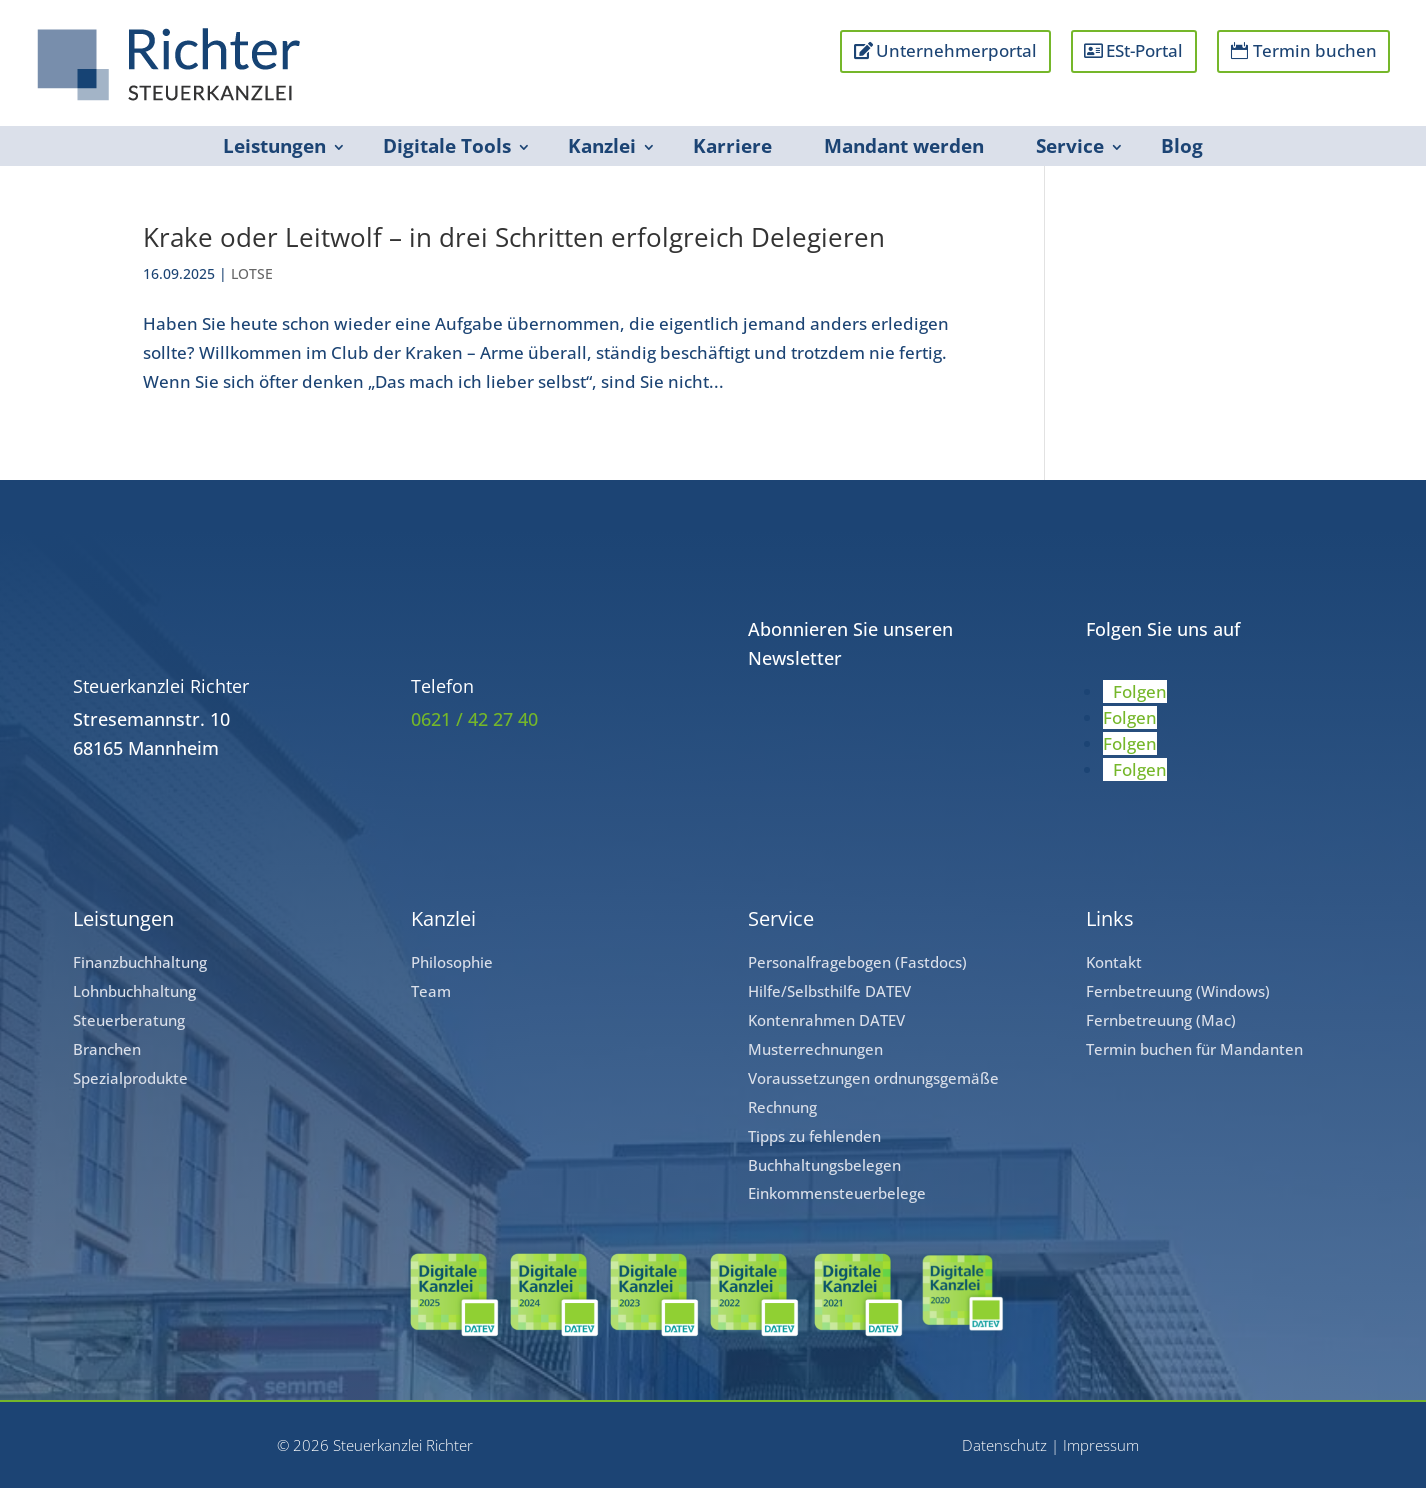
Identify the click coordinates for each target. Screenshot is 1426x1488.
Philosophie (452, 962)
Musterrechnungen (815, 1049)
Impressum (1101, 1445)
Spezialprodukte (130, 1078)
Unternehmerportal (955, 50)
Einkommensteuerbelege (837, 1193)
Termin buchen (1314, 50)
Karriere (732, 146)
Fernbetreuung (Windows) (1178, 991)
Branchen (107, 1049)
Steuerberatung (129, 1020)
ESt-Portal (1144, 50)
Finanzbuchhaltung (140, 962)
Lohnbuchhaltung (134, 991)
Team (431, 991)
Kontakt (1114, 962)
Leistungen (274, 146)
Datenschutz (1004, 1445)
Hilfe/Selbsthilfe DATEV (829, 991)
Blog (1182, 146)
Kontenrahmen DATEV (826, 1020)
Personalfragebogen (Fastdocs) (857, 962)
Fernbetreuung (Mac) (1161, 1020)
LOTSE (252, 273)
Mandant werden (904, 146)
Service (1070, 146)
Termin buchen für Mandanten (1194, 1049)
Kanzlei (602, 146)
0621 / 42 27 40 (474, 719)
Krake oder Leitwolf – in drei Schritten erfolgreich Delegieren (514, 237)
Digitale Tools (447, 146)
